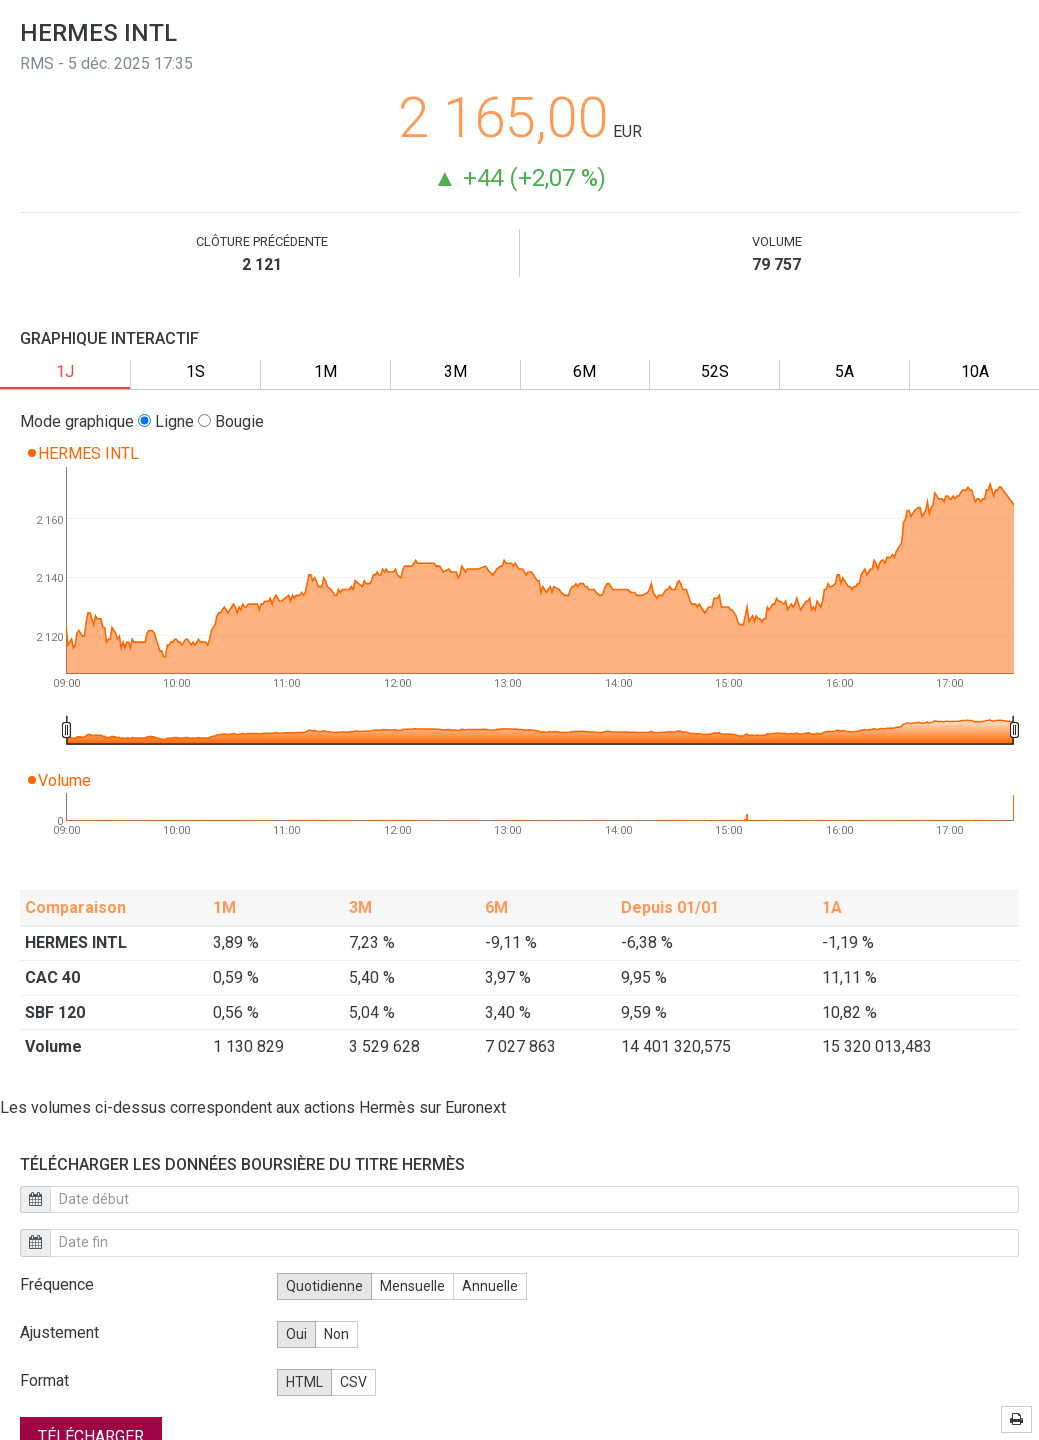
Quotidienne (324, 1286)
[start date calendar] (534, 1200)
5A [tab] (844, 371)
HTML (304, 1382)
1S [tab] (195, 371)
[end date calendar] (534, 1243)
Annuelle (490, 1286)
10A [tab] (975, 371)
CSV (353, 1382)
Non (336, 1334)
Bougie (231, 421)
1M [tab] (325, 371)
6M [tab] (584, 371)
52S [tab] (715, 371)
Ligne (166, 421)
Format (44, 1380)
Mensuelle (412, 1286)
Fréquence (57, 1284)
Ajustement (59, 1332)
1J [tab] (65, 371)
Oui (296, 1334)
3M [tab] (455, 371)
